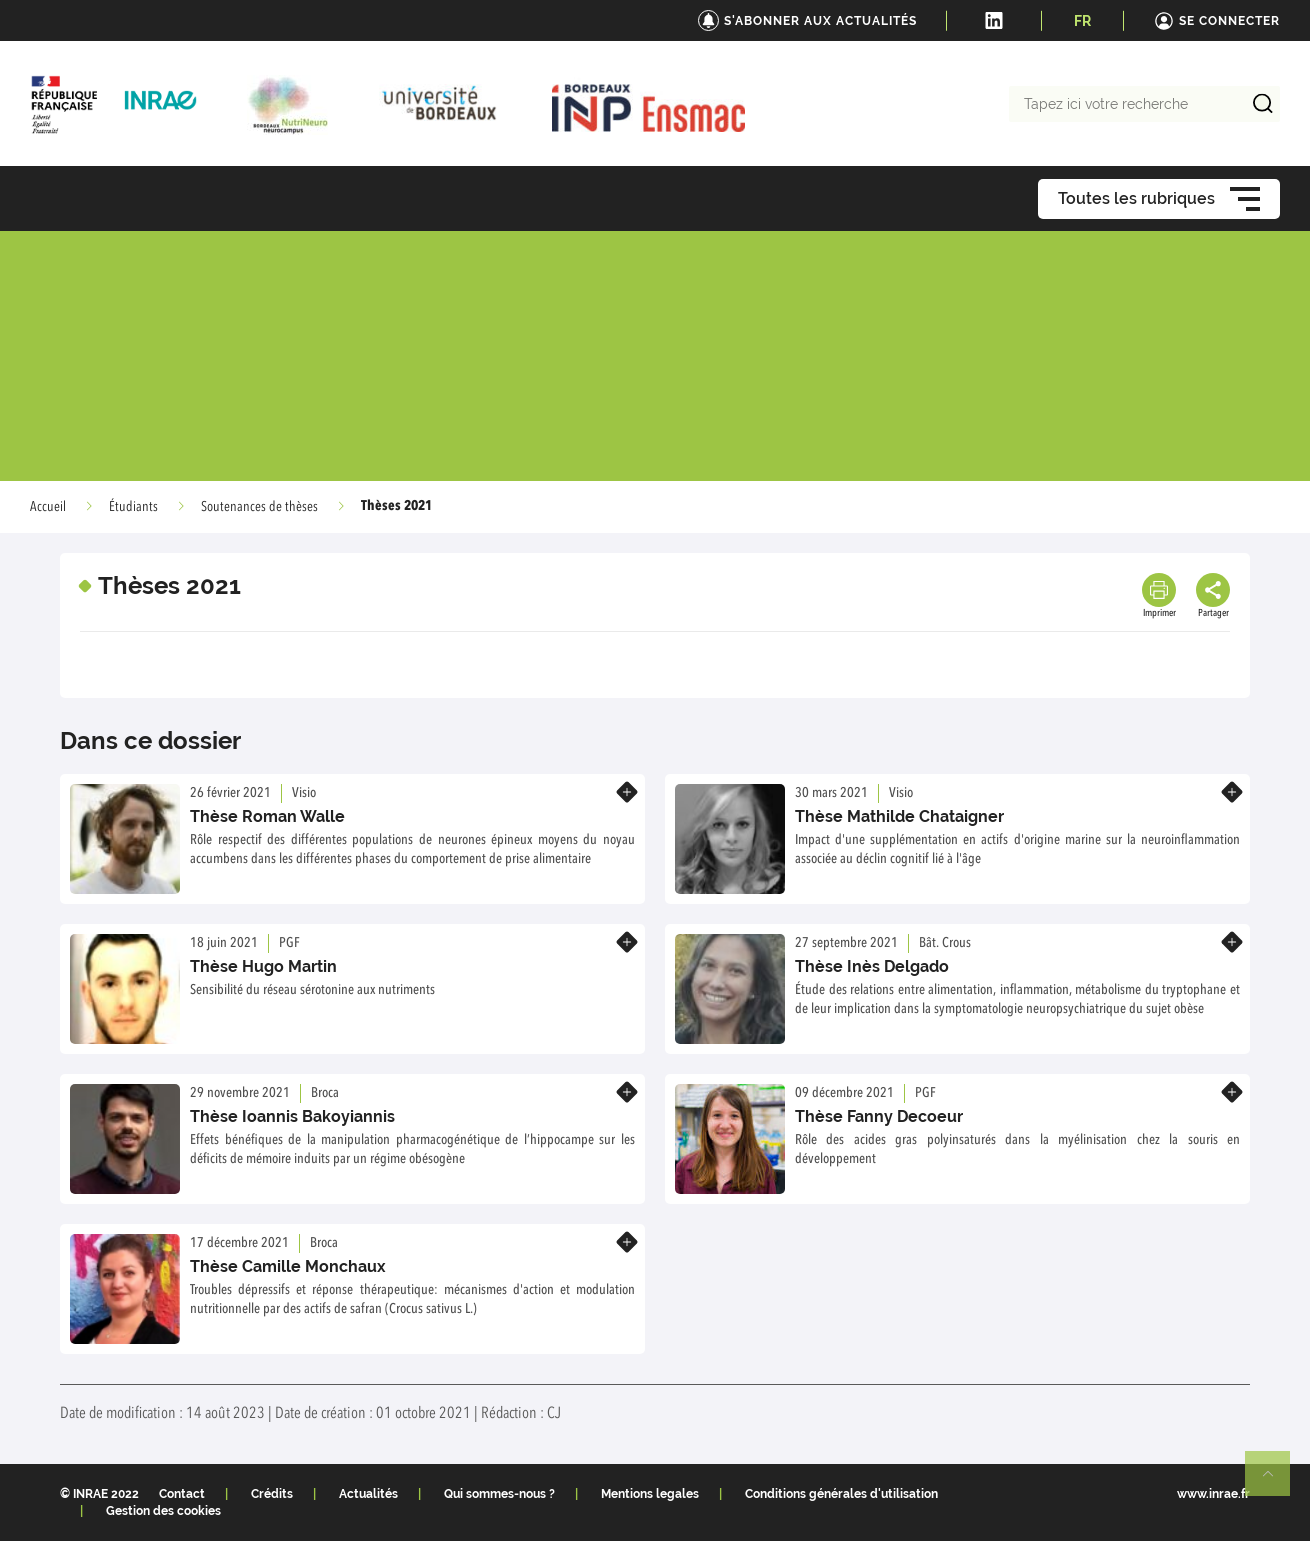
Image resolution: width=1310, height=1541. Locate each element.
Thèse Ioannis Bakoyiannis (292, 1116)
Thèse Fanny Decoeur (879, 1116)
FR (1082, 21)
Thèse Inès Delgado (872, 966)
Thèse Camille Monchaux (288, 1266)
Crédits (272, 1494)
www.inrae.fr (1213, 1494)
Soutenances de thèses (259, 507)
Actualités (368, 1494)
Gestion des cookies (163, 1511)
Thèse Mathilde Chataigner (899, 816)
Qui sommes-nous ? (499, 1494)
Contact (182, 1494)
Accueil (48, 507)
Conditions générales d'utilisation (841, 1494)
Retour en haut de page (1276, 1482)
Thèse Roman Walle (267, 816)
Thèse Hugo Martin (263, 966)
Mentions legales (650, 1494)
